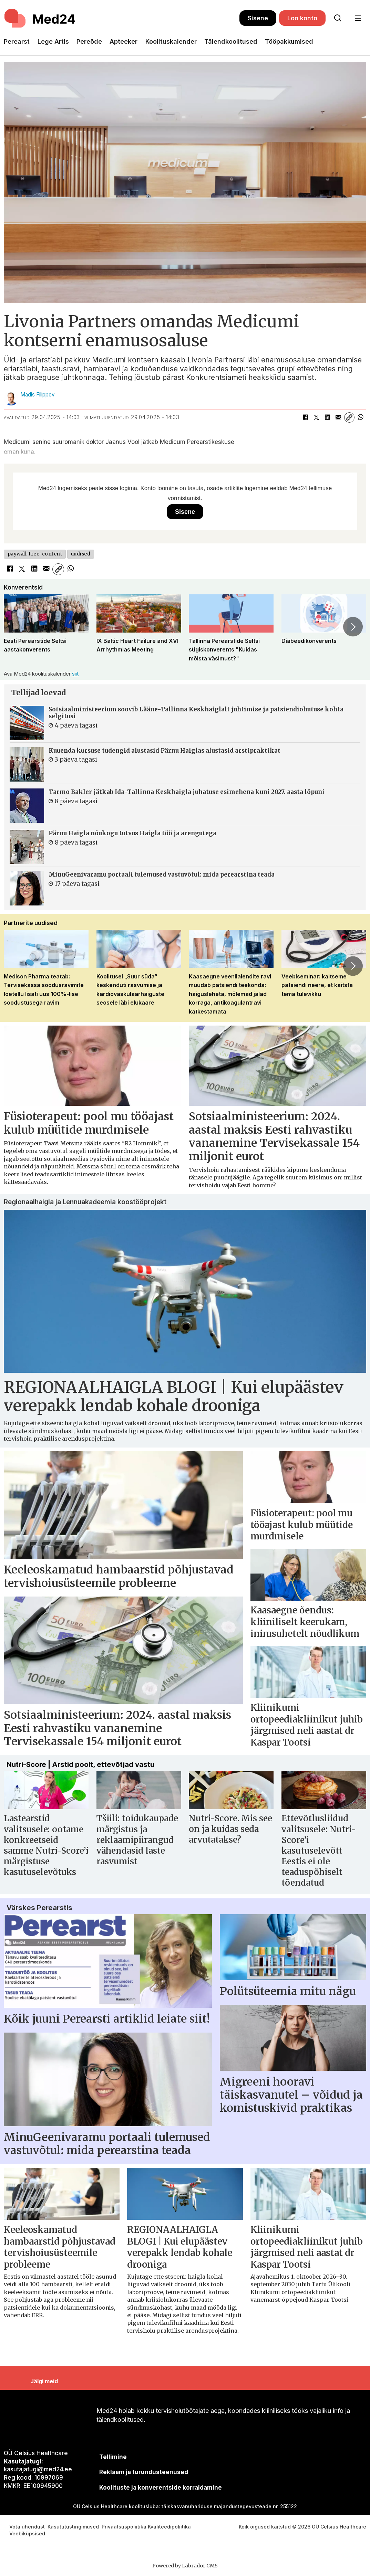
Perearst (17, 41)
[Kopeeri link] (349, 417)
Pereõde (89, 41)
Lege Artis (53, 41)
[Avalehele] (121, 18)
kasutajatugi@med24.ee (38, 2469)
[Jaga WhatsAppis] (360, 417)
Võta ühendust (27, 2527)
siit (75, 673)
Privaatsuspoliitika (124, 2527)
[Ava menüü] (357, 18)
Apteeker (123, 41)
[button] (352, 626)
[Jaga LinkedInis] (327, 417)
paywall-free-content (35, 554)
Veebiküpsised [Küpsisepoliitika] (28, 2533)
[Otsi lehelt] (338, 18)
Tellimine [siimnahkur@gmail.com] (113, 2456)
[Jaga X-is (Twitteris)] (316, 417)
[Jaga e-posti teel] (338, 417)
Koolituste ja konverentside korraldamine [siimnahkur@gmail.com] (160, 2487)
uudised (81, 554)
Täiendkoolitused (230, 41)
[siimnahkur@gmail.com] (143, 2472)
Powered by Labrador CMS (185, 2566)
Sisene (258, 18)
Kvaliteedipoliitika (169, 2527)
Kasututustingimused (73, 2527)
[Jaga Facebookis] (305, 417)
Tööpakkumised (289, 41)
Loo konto (302, 18)
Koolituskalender (171, 41)
